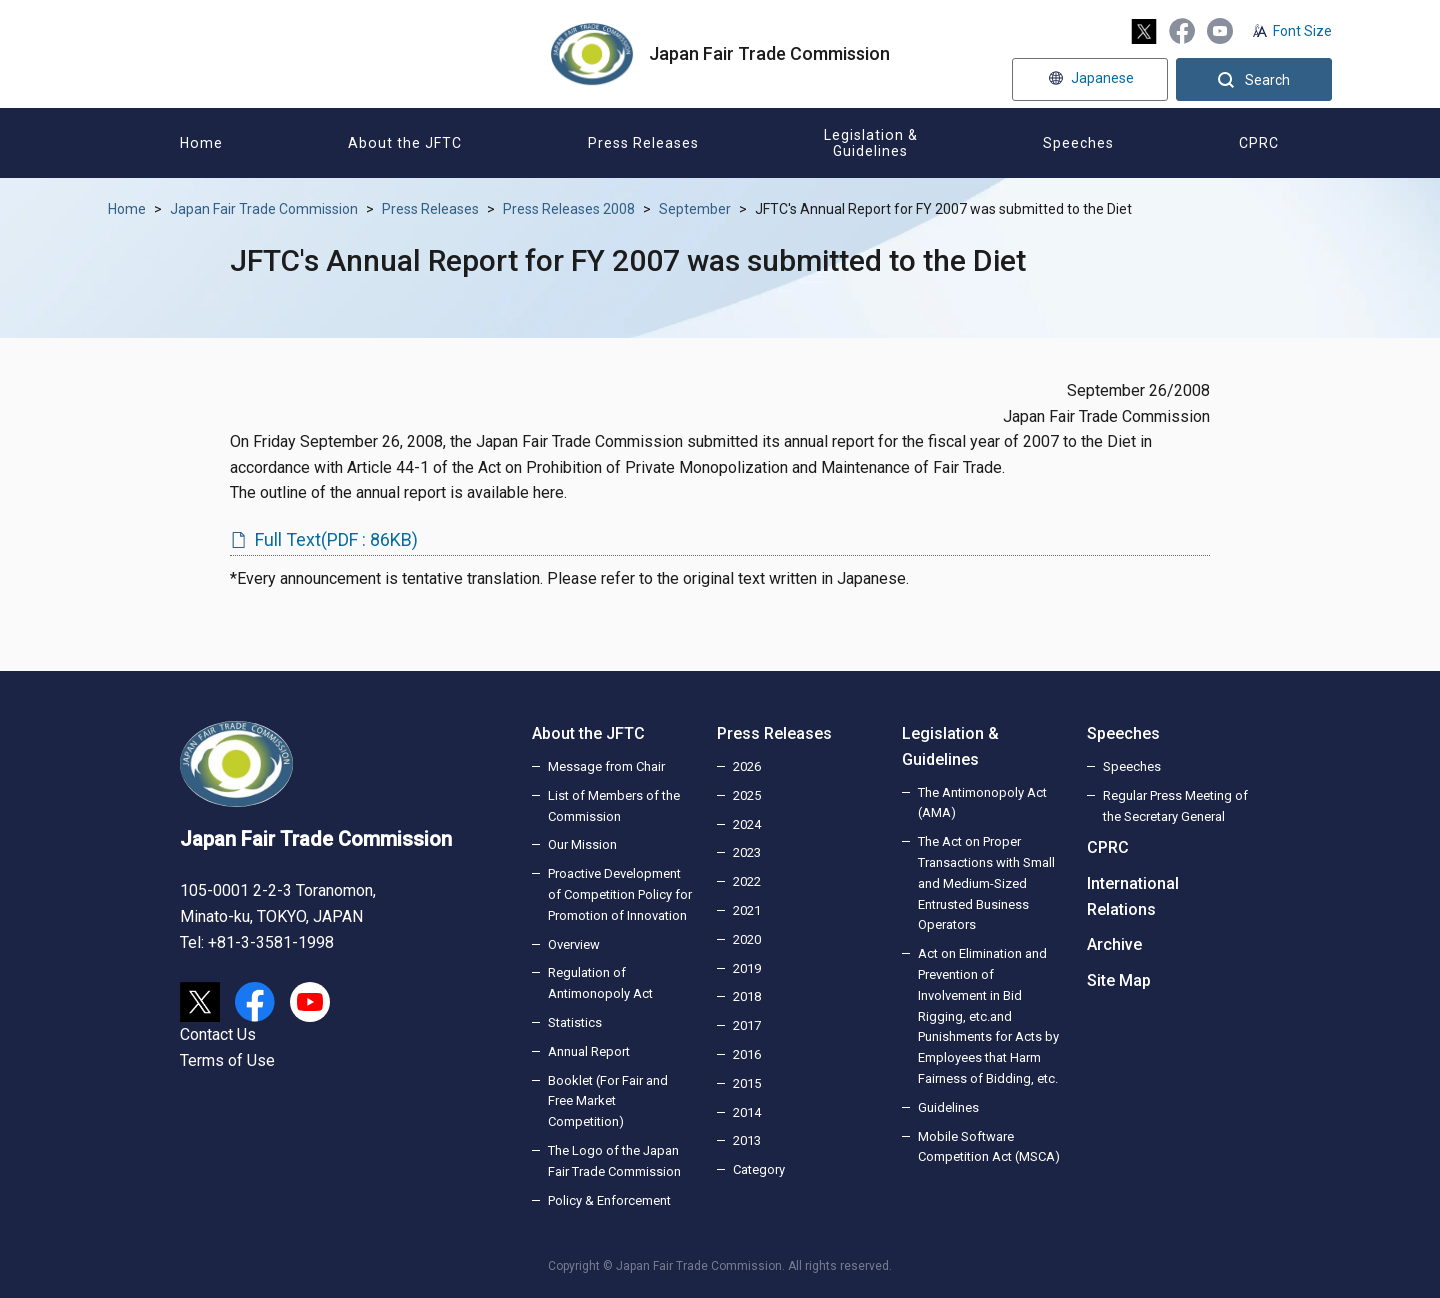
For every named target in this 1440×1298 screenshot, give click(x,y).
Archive (1114, 944)
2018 (747, 996)
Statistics (575, 1022)
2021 (747, 910)
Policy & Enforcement (609, 1200)
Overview (574, 944)
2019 (747, 968)
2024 (747, 824)
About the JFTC (588, 733)
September (695, 209)
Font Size (1302, 31)
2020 (747, 939)
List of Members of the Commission (614, 806)
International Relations (1133, 896)
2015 (747, 1083)
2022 (747, 881)
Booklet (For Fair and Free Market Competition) (608, 1101)
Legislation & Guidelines (950, 746)
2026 (747, 766)
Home (127, 209)
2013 (747, 1140)
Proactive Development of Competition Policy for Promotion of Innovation (620, 894)
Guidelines (948, 1107)
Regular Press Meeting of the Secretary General (1175, 806)
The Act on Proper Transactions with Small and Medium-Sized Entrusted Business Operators (986, 883)
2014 (747, 1112)
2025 (747, 795)
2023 (747, 852)
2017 (747, 1025)
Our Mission (582, 844)
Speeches (1123, 733)
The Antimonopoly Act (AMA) (982, 803)
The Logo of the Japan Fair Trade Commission (614, 1161)
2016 (747, 1054)
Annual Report (589, 1051)
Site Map (1119, 980)
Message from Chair (606, 766)
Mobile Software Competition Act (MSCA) (989, 1147)
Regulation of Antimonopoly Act (600, 983)
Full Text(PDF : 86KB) (336, 539)
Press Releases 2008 (569, 209)
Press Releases (430, 209)
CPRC (1108, 847)
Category (759, 1169)
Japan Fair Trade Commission (264, 209)
